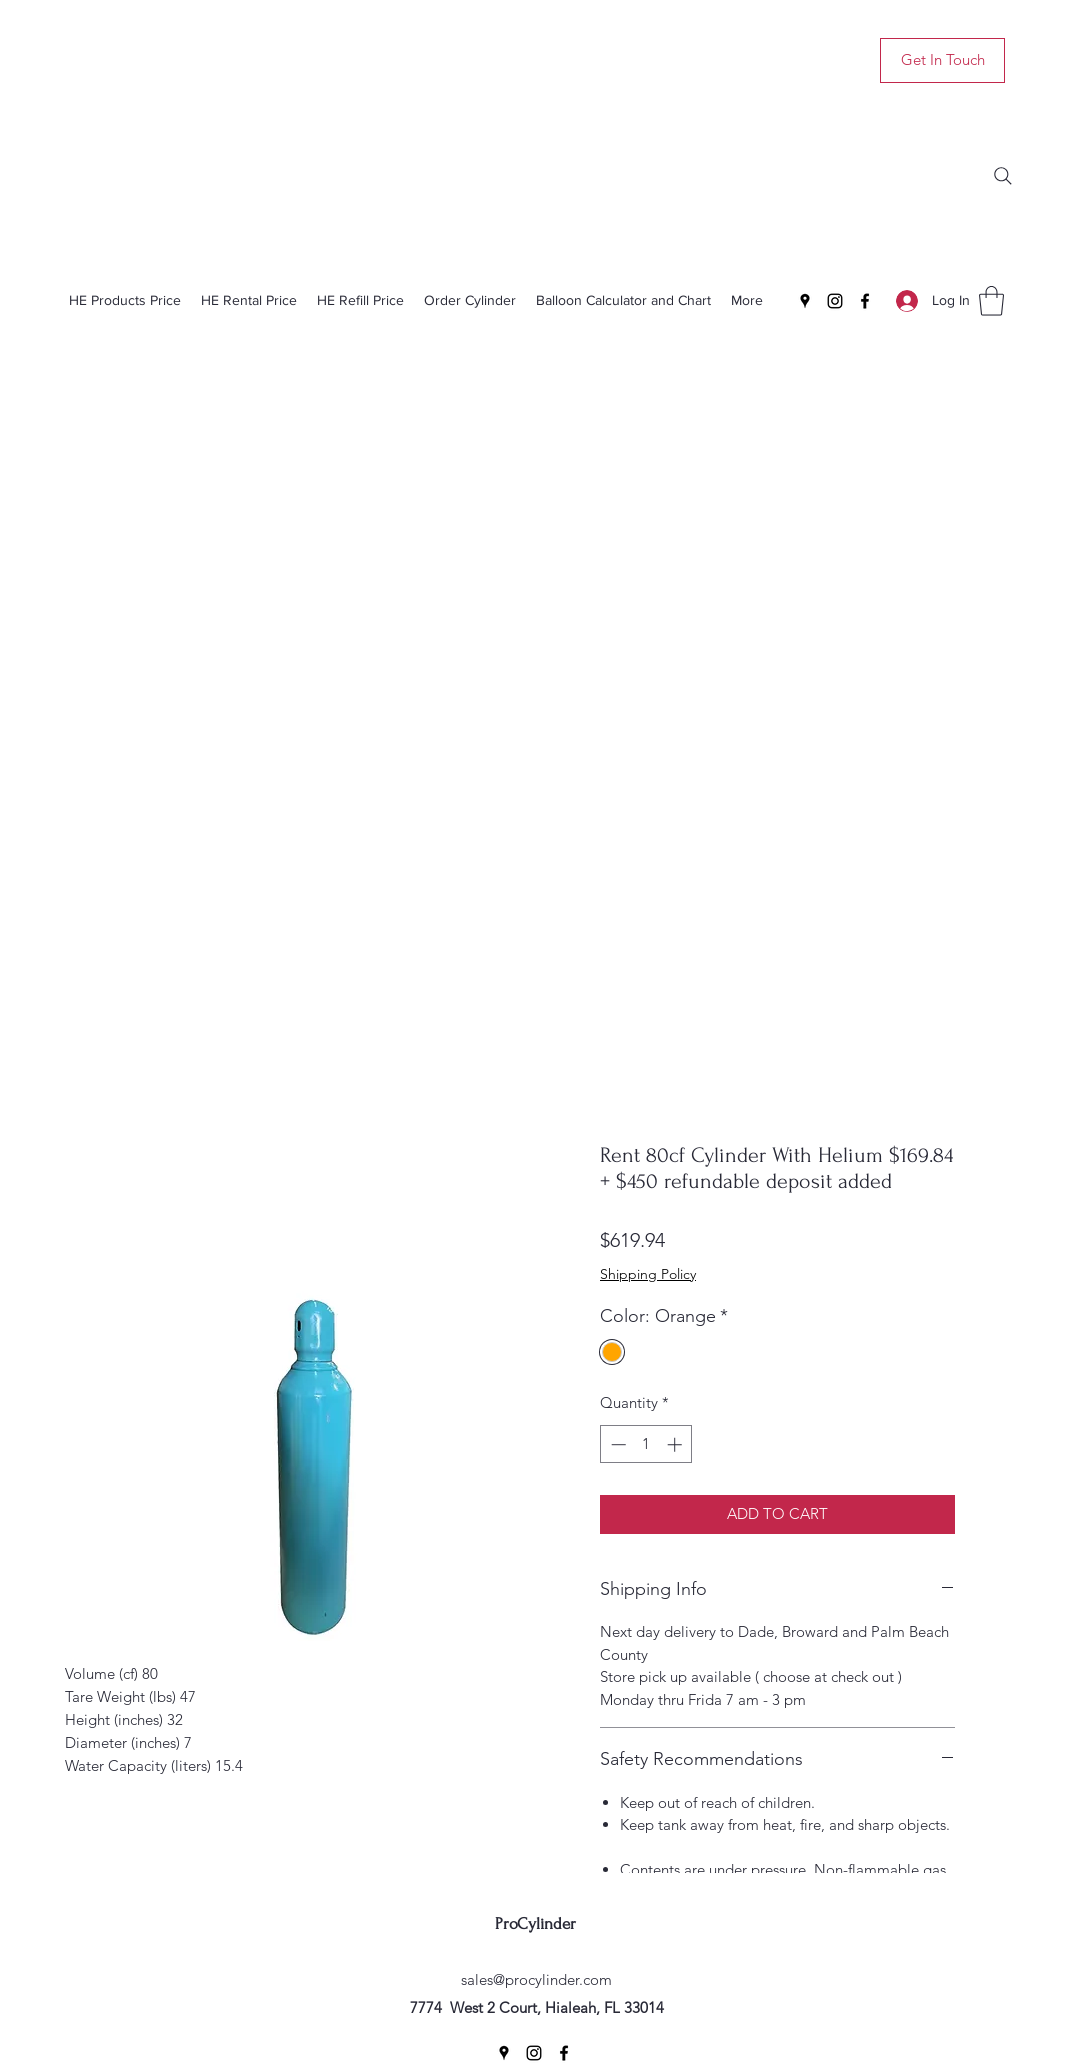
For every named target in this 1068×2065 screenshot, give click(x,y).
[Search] (1003, 176)
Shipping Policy (648, 1274)
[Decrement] (616, 1444)
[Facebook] (865, 301)
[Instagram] (835, 301)
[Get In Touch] (942, 60)
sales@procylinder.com (536, 1979)
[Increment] (676, 1444)
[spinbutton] (646, 1444)
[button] (991, 301)
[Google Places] (805, 301)
